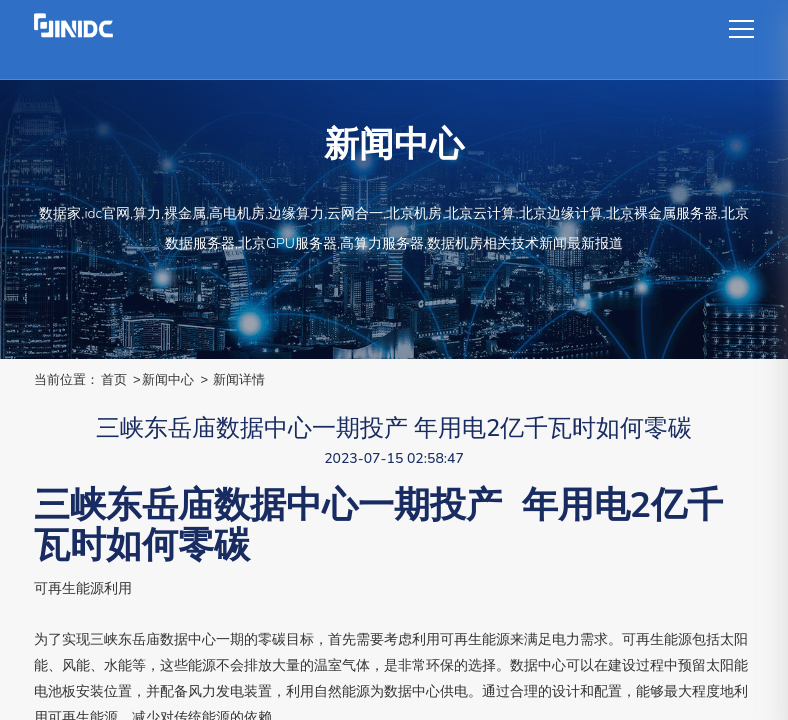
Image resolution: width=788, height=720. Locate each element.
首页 (114, 379)
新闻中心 (168, 379)
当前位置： (66, 379)
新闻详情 (239, 379)
